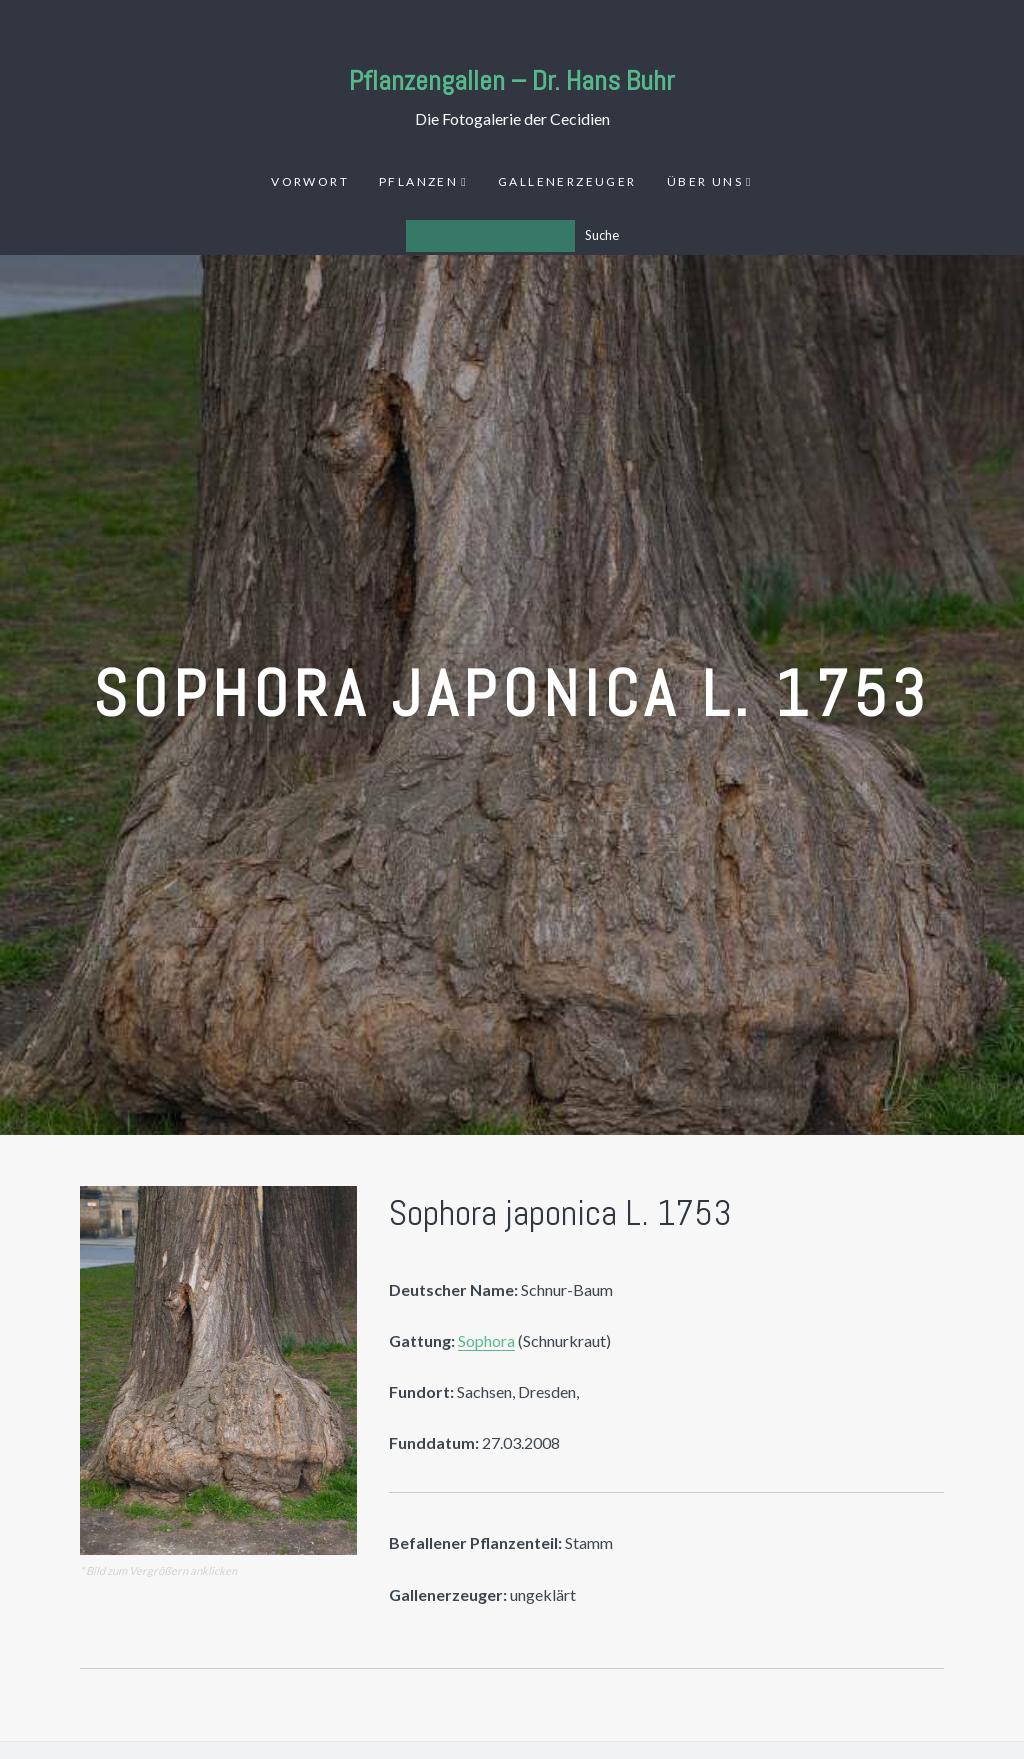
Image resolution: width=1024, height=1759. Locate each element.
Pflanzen (418, 181)
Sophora (486, 1340)
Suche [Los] (602, 235)
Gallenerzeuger (567, 181)
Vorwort (310, 181)
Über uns (705, 181)
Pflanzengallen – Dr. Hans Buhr (512, 80)
